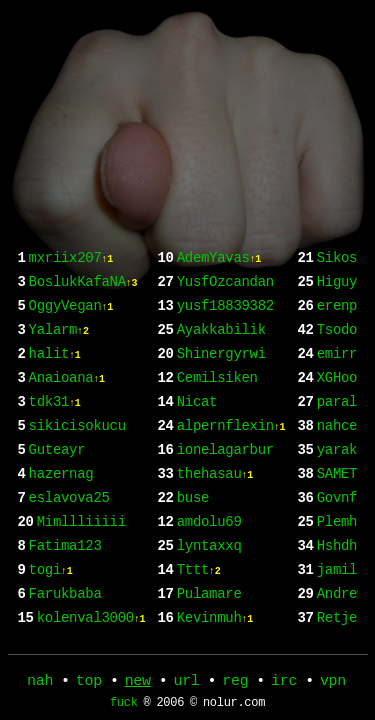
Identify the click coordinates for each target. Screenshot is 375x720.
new (138, 683)
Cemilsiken (217, 454)
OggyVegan (71, 319)
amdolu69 (209, 616)
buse (193, 589)
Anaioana (67, 400)
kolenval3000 (231, 292)
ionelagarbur (225, 535)
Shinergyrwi (221, 427)
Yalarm (59, 346)
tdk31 (55, 427)
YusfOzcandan (225, 346)
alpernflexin (231, 508)
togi (51, 616)
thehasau (215, 562)
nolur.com (234, 707)
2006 (170, 707)
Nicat (197, 481)
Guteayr (57, 481)
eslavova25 (69, 535)
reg (235, 683)
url (186, 683)
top (89, 683)
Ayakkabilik (221, 400)
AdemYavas (219, 319)
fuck (124, 707)
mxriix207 (71, 265)
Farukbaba (205, 265)
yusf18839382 (225, 373)
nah (40, 683)
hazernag (61, 508)
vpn (333, 683)
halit (55, 373)
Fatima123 (65, 589)
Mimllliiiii (81, 562)
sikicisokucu (77, 454)
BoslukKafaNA (83, 292)
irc (284, 683)
